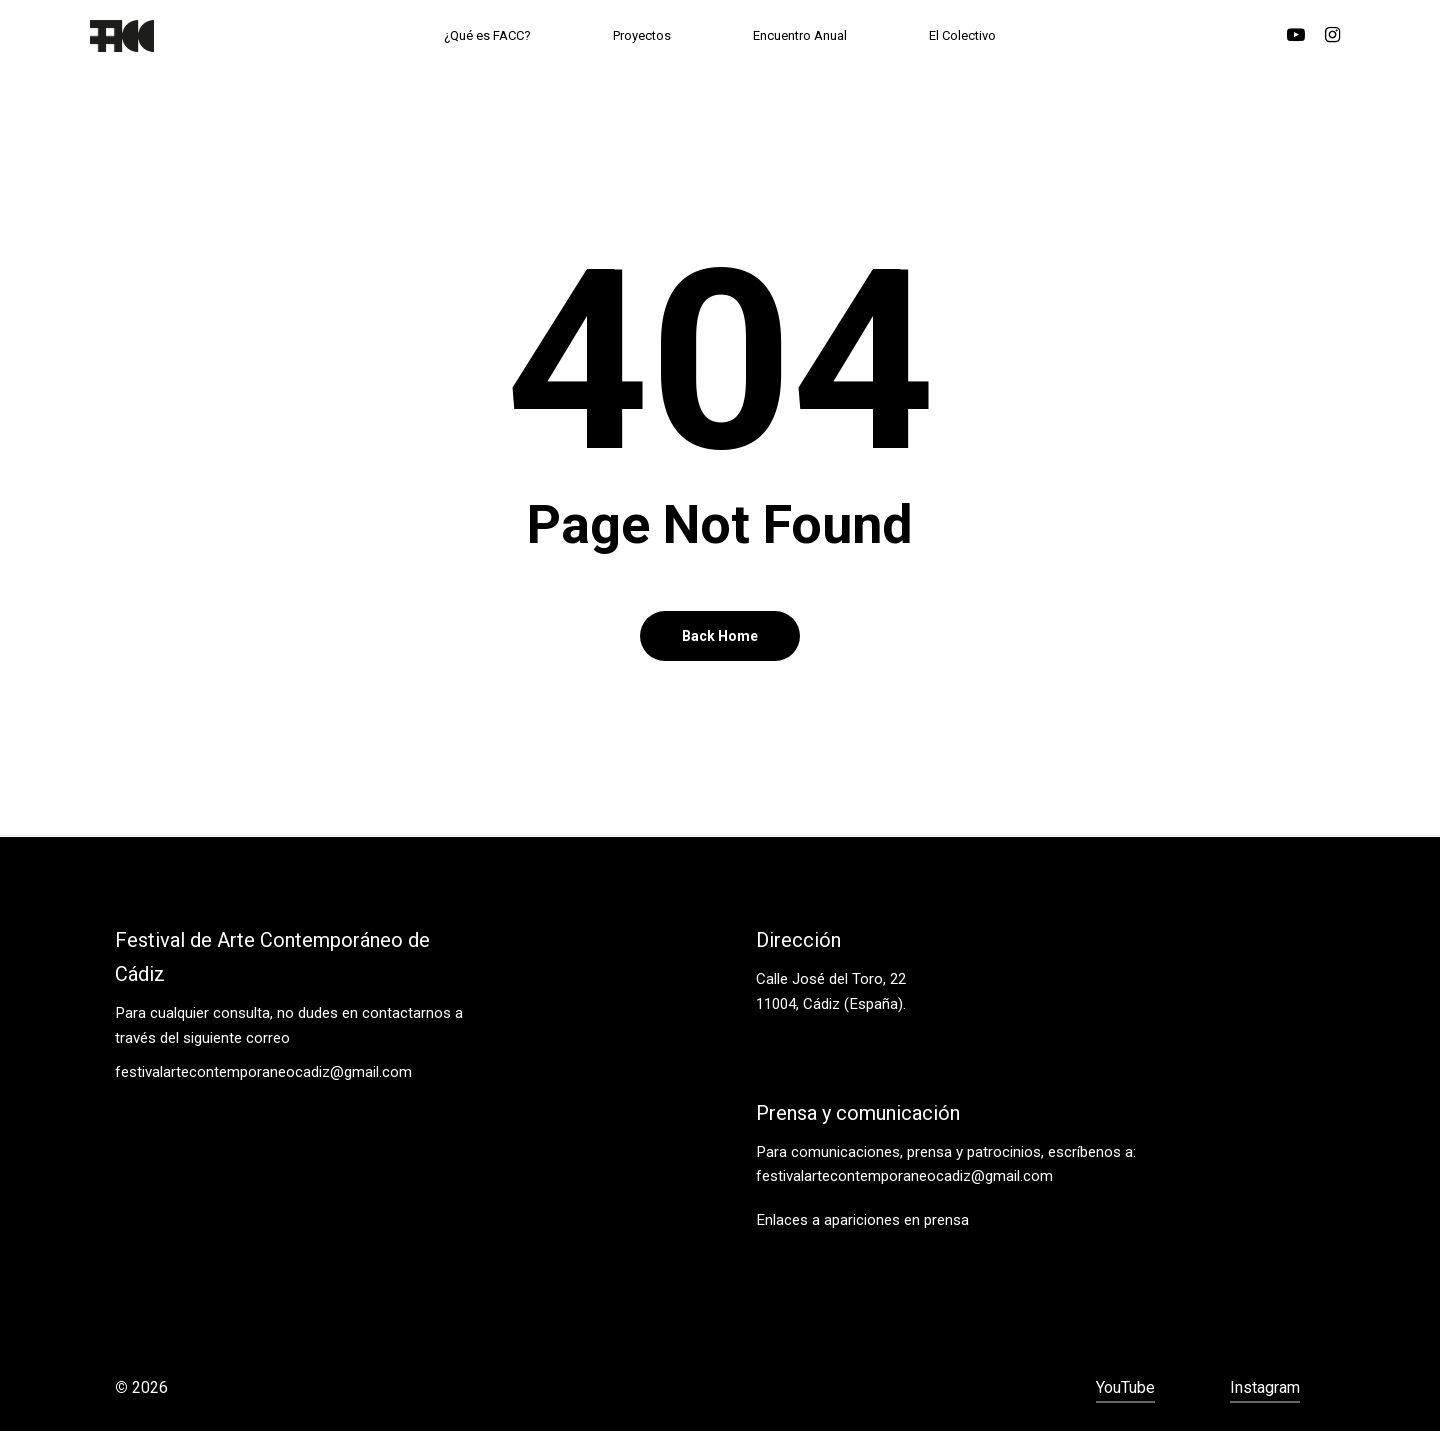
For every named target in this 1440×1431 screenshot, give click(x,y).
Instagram (1265, 1387)
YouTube (1125, 1387)
